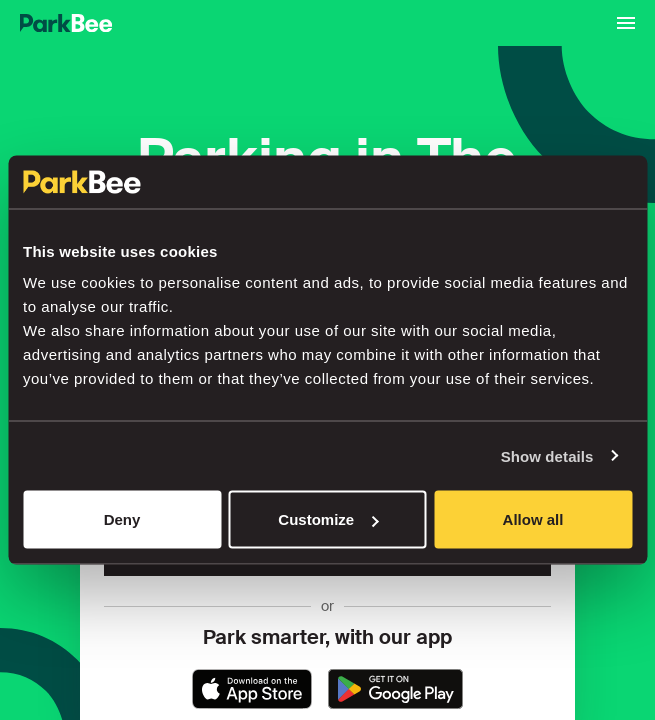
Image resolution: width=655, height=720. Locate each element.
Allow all (533, 519)
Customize (328, 519)
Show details (547, 455)
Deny (122, 519)
